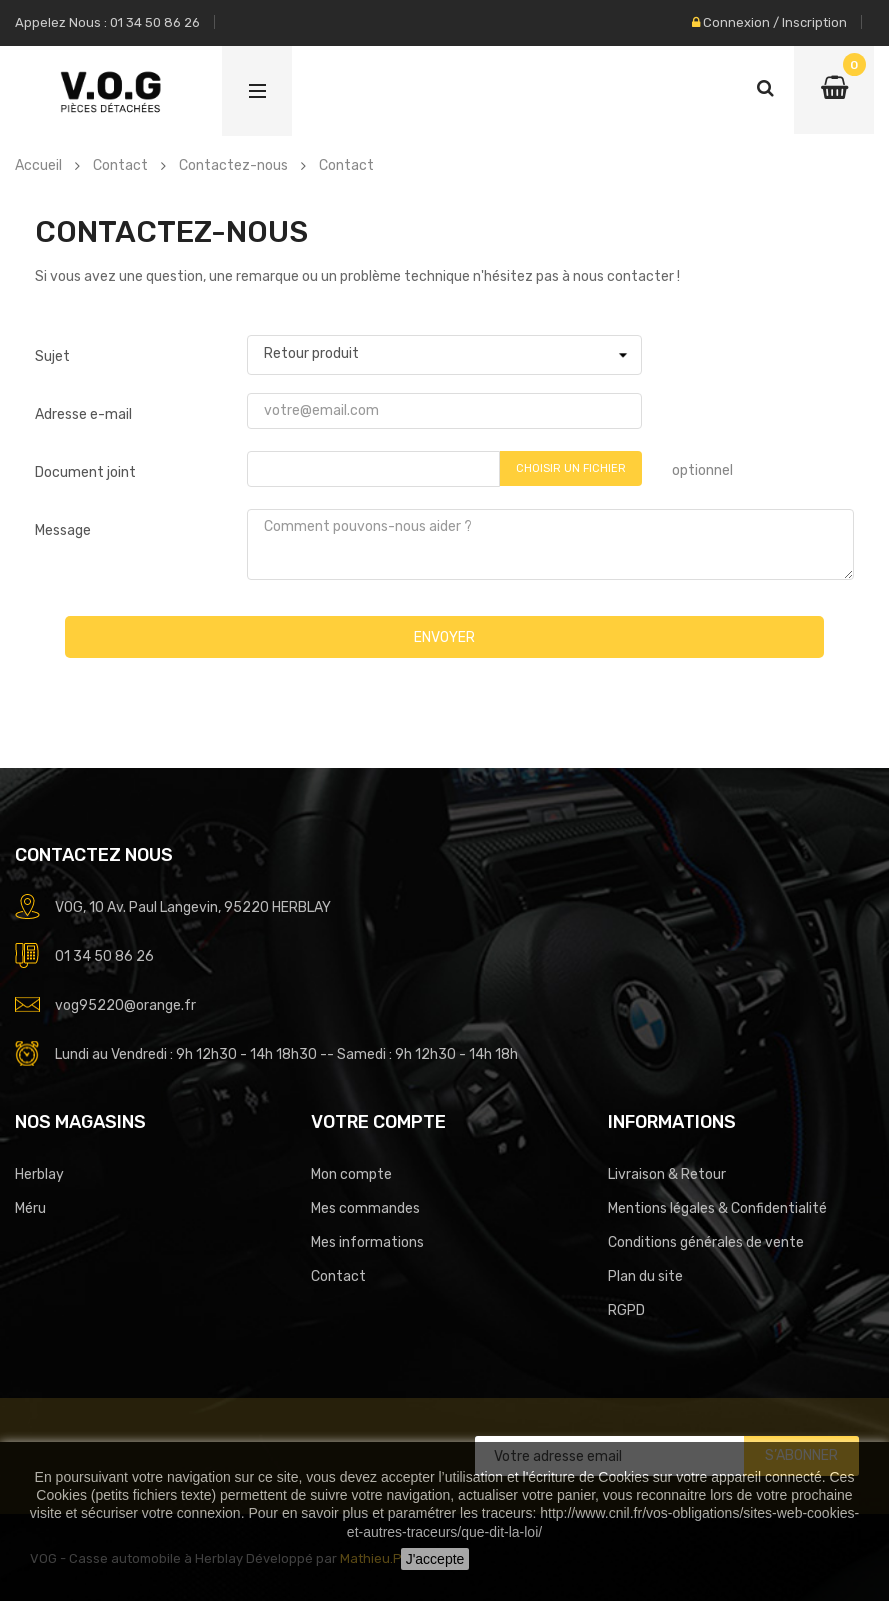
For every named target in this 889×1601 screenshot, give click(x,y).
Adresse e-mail (83, 414)
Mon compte (351, 1174)
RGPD (626, 1310)
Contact (338, 1276)
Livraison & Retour (667, 1174)
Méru (30, 1208)
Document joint (85, 472)
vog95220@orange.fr (125, 1005)
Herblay (39, 1174)
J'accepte (435, 1559)
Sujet (52, 356)
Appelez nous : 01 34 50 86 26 (107, 22)
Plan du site (645, 1276)
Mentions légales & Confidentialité (717, 1208)
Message (63, 530)
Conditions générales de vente (706, 1242)
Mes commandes (365, 1208)
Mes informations (367, 1242)
